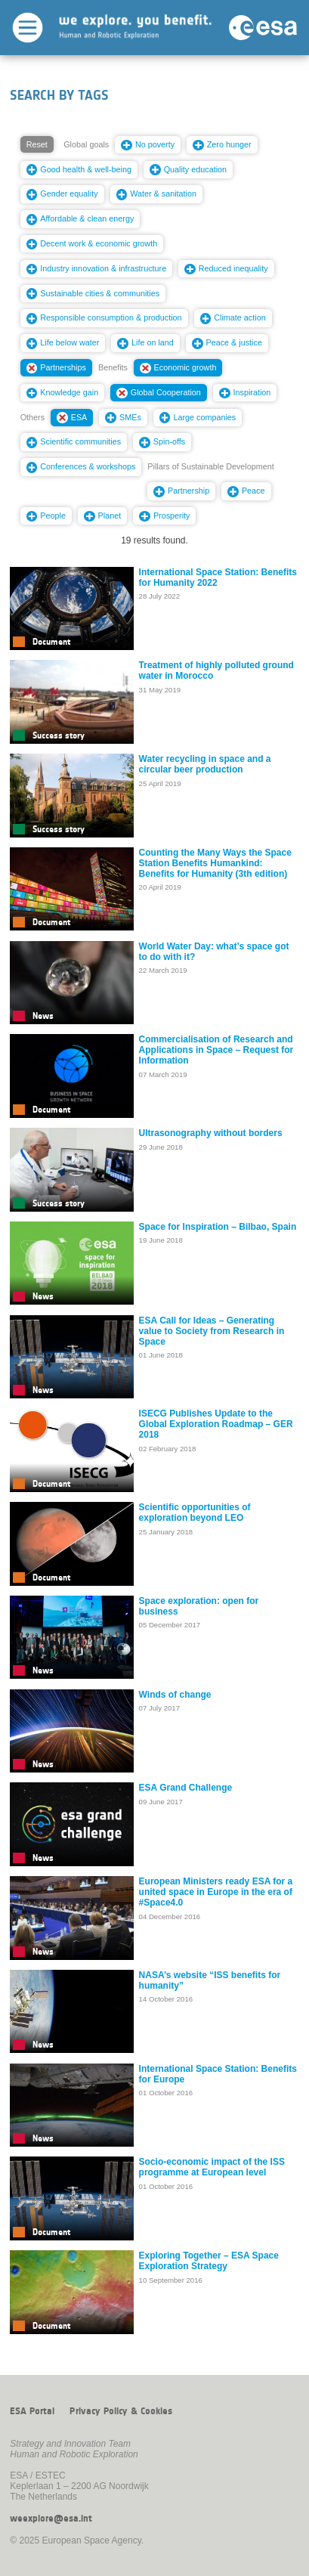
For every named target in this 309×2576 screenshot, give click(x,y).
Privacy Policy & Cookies (121, 2411)
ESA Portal (32, 2411)
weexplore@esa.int (51, 2519)
